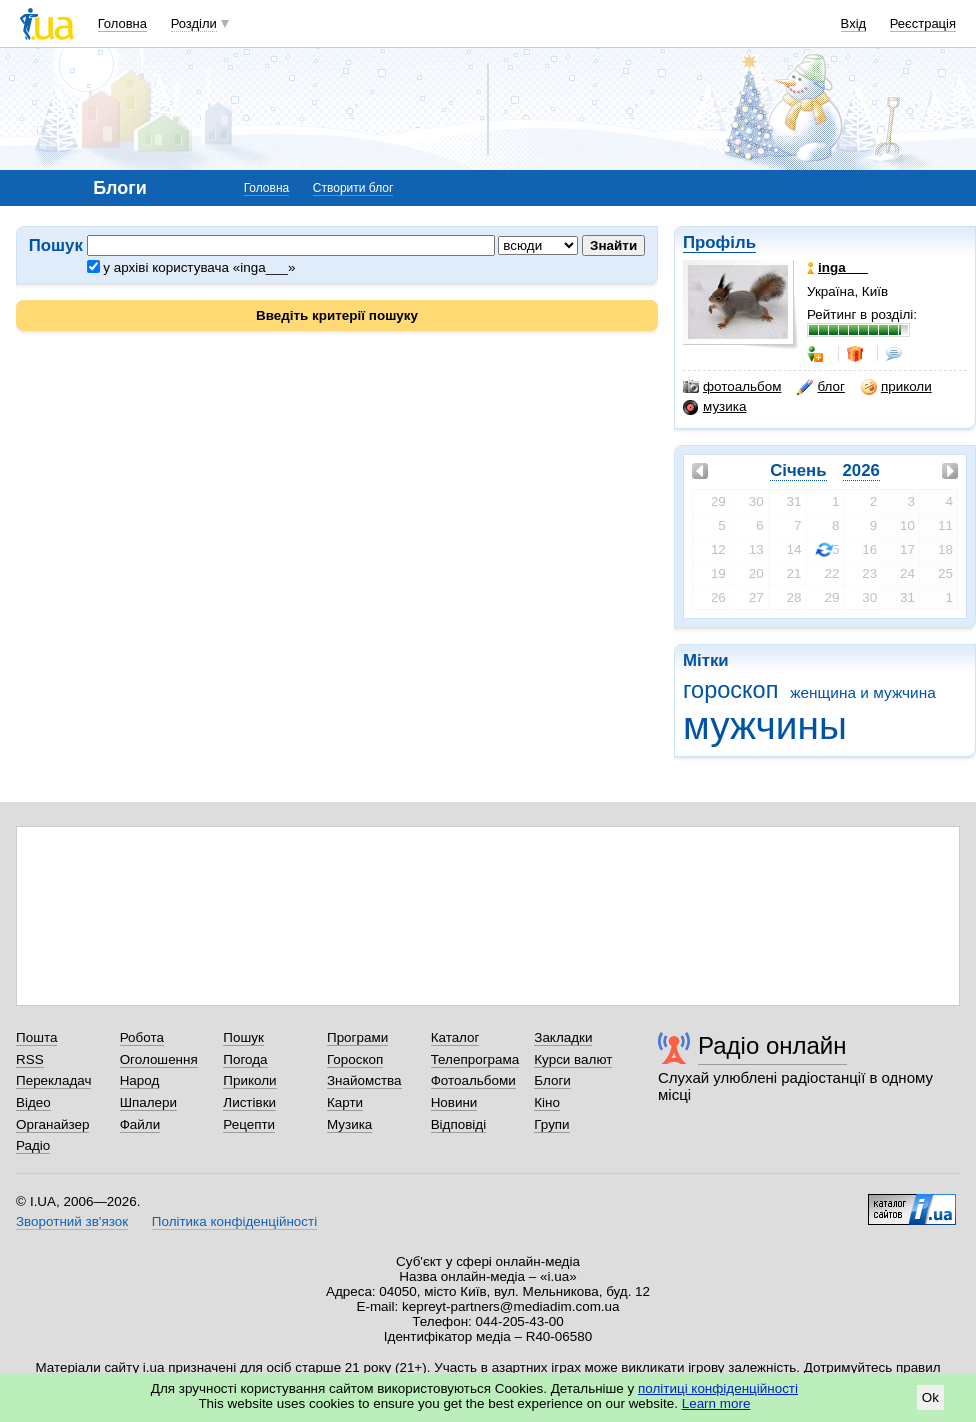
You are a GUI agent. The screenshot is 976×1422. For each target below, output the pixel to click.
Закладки (563, 1037)
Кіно (547, 1102)
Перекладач (53, 1080)
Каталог (455, 1037)
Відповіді (459, 1124)
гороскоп (730, 690)
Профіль (719, 242)
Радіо (33, 1145)
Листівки (249, 1102)
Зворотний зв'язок (72, 1221)
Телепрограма (475, 1059)
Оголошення (159, 1059)
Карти (345, 1102)
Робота (142, 1037)
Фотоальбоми (473, 1080)
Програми (357, 1037)
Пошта (36, 1037)
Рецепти (249, 1124)
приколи (896, 387)
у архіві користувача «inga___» (191, 267)
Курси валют (573, 1059)
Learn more (716, 1403)
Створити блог (353, 188)
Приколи (249, 1080)
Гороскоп (355, 1059)
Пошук (243, 1037)
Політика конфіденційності (234, 1221)
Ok (930, 1397)
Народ (140, 1080)
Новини (454, 1102)
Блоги (552, 1080)
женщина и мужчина (863, 692)
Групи (551, 1124)
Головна (122, 23)
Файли (140, 1124)
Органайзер (52, 1124)
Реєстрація (923, 23)
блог (820, 387)
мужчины (765, 725)
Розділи (194, 23)
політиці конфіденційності (718, 1388)
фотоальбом (732, 387)
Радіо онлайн (772, 1045)
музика (714, 407)
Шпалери (148, 1102)
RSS (30, 1059)
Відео (33, 1102)
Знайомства (364, 1080)
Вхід (854, 23)
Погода (245, 1059)
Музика (349, 1124)
